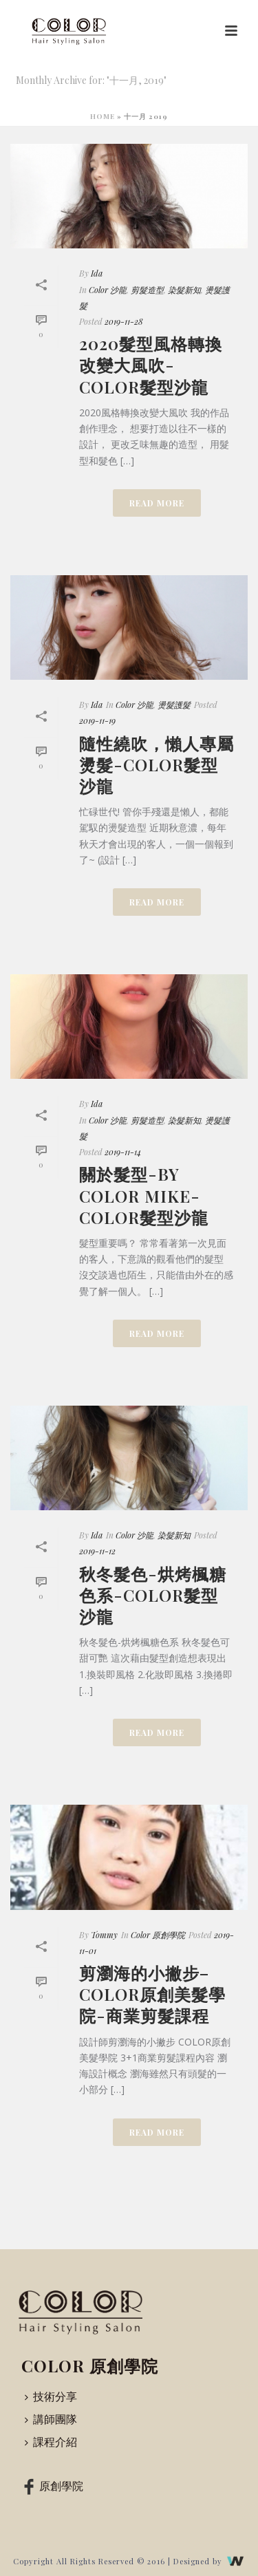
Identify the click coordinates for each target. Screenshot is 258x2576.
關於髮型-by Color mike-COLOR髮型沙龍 (143, 1195)
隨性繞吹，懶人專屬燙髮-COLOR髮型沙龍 (156, 764)
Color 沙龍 (108, 289)
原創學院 (51, 2485)
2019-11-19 (97, 720)
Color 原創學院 (158, 1934)
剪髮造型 (147, 289)
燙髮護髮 (174, 704)
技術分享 (51, 2396)
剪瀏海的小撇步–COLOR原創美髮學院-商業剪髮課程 (152, 1994)
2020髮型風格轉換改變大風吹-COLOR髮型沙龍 (150, 364)
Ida (97, 273)
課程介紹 (51, 2441)
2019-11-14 (123, 1151)
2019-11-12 (97, 1550)
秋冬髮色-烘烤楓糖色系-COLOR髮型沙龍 (152, 1595)
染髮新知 (184, 289)
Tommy (104, 1934)
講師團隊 (51, 2419)
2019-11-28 (124, 321)
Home (102, 116)
